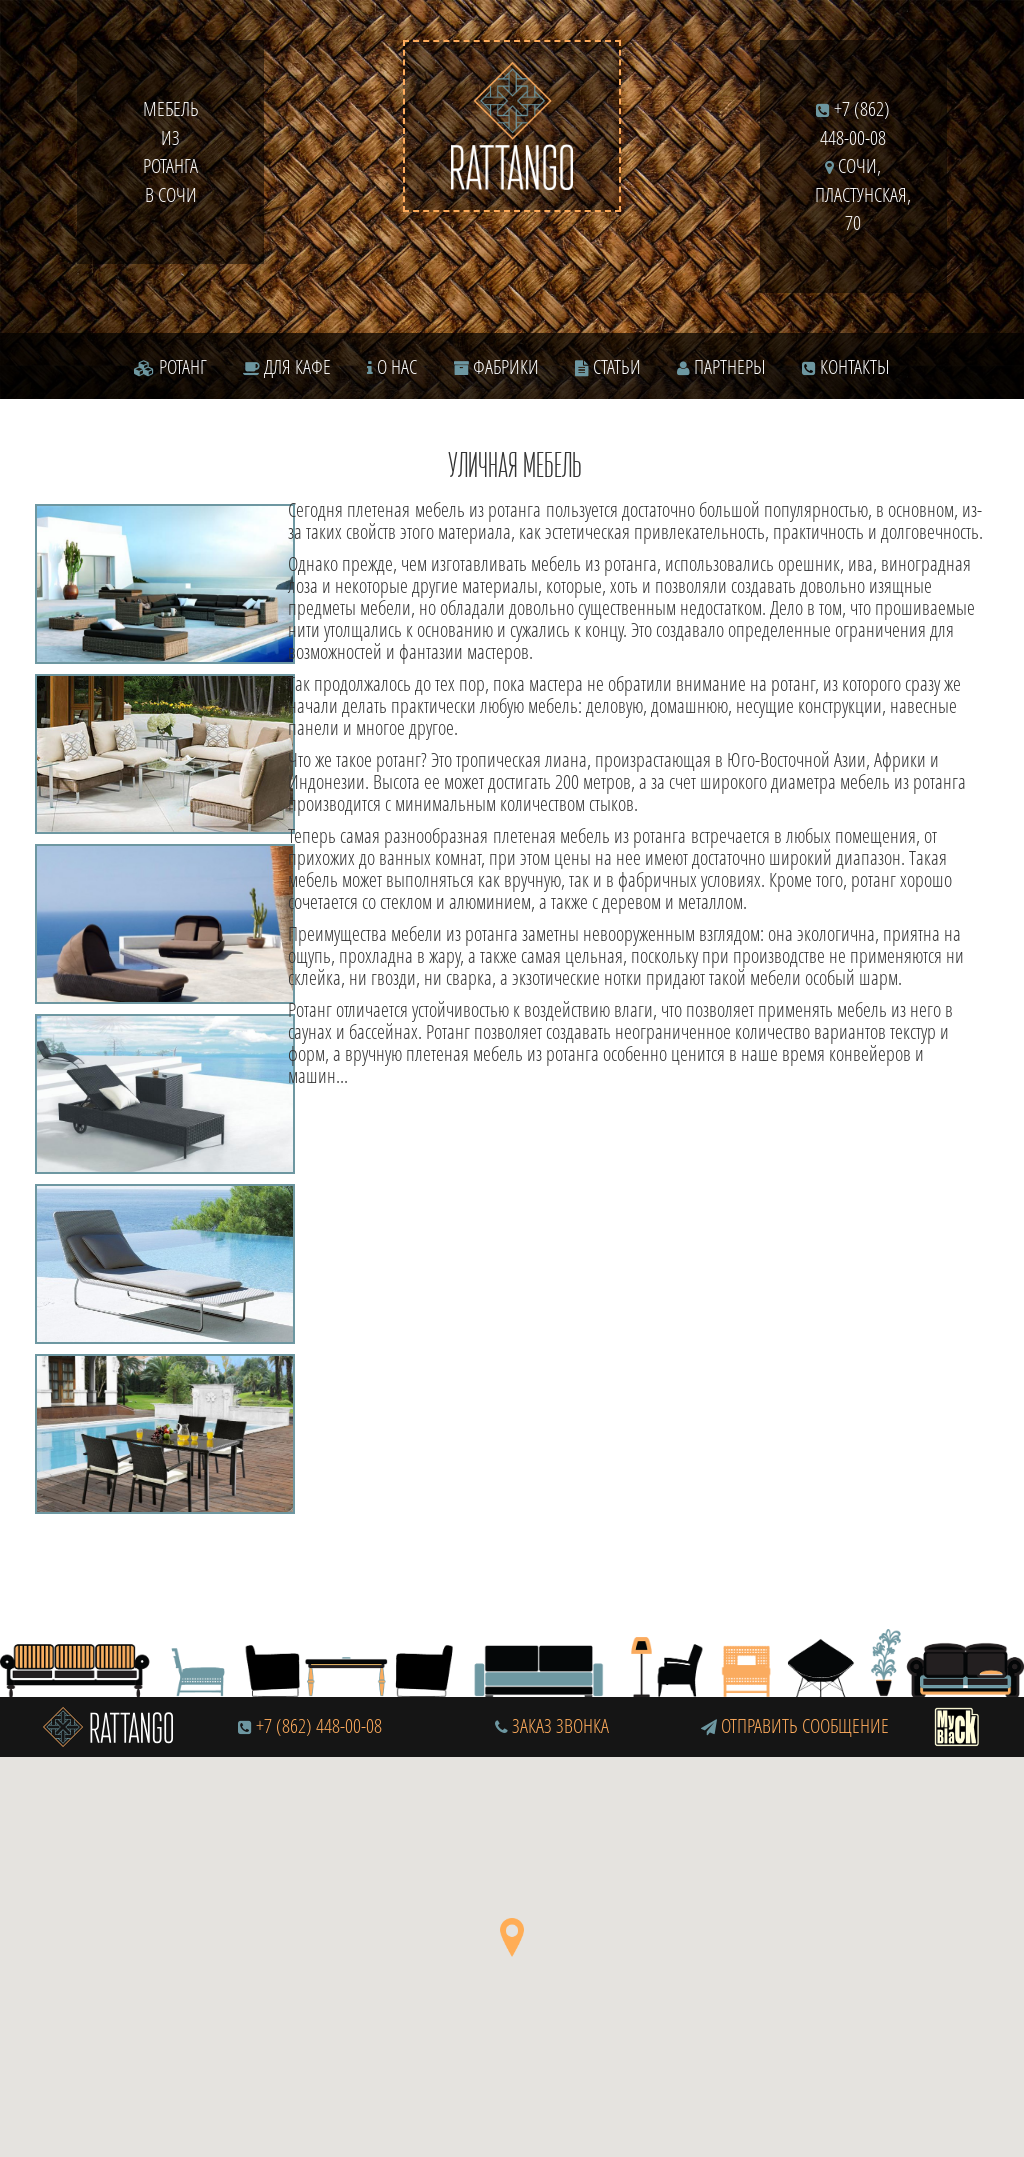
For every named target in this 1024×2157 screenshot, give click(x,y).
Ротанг (170, 366)
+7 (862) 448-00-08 (319, 1725)
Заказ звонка (552, 1725)
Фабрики (496, 366)
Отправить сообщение (795, 1725)
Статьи (608, 366)
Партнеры (721, 366)
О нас (392, 366)
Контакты (846, 366)
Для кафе (287, 366)
